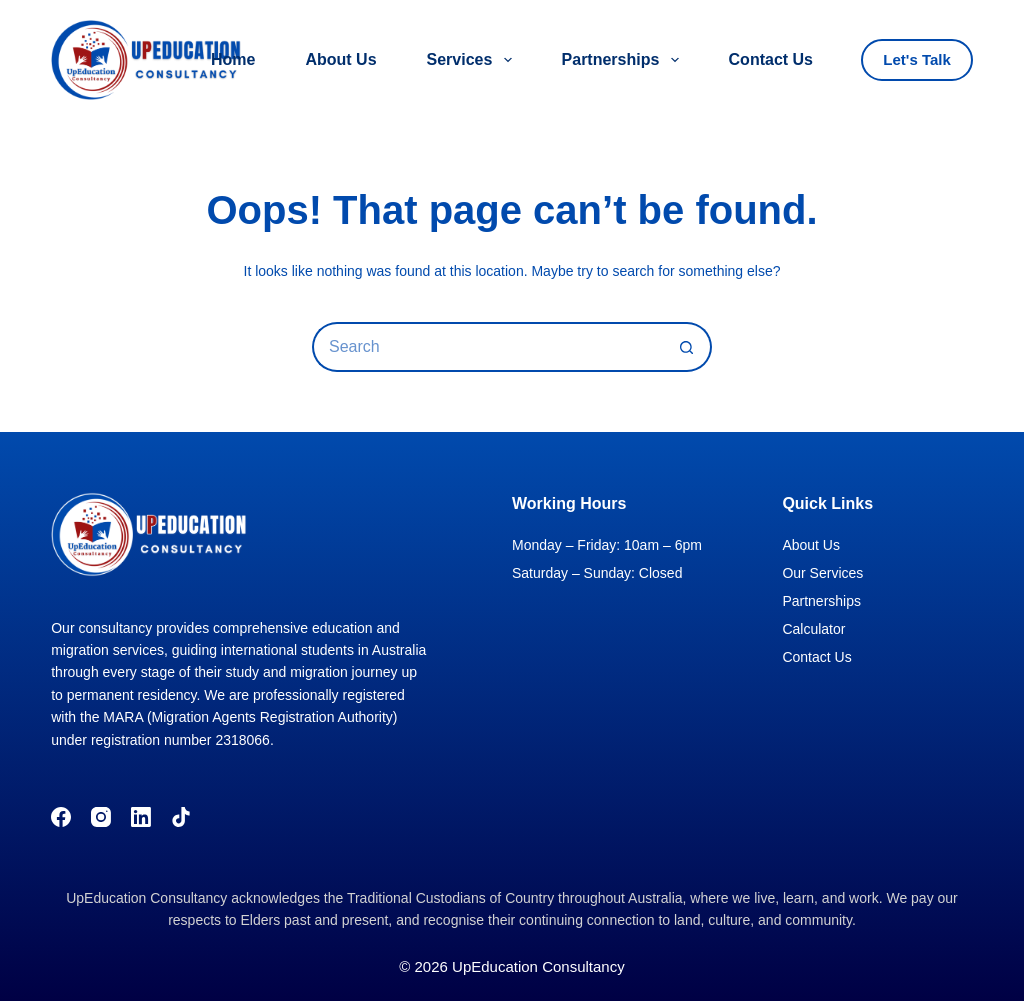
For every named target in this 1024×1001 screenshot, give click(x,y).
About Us (340, 59)
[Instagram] (101, 817)
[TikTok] (181, 817)
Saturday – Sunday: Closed (597, 573)
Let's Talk (916, 59)
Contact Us (771, 59)
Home (233, 59)
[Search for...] (487, 347)
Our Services (822, 573)
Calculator (813, 629)
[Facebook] (61, 817)
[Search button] (687, 347)
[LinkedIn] (141, 817)
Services (473, 60)
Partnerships (624, 60)
